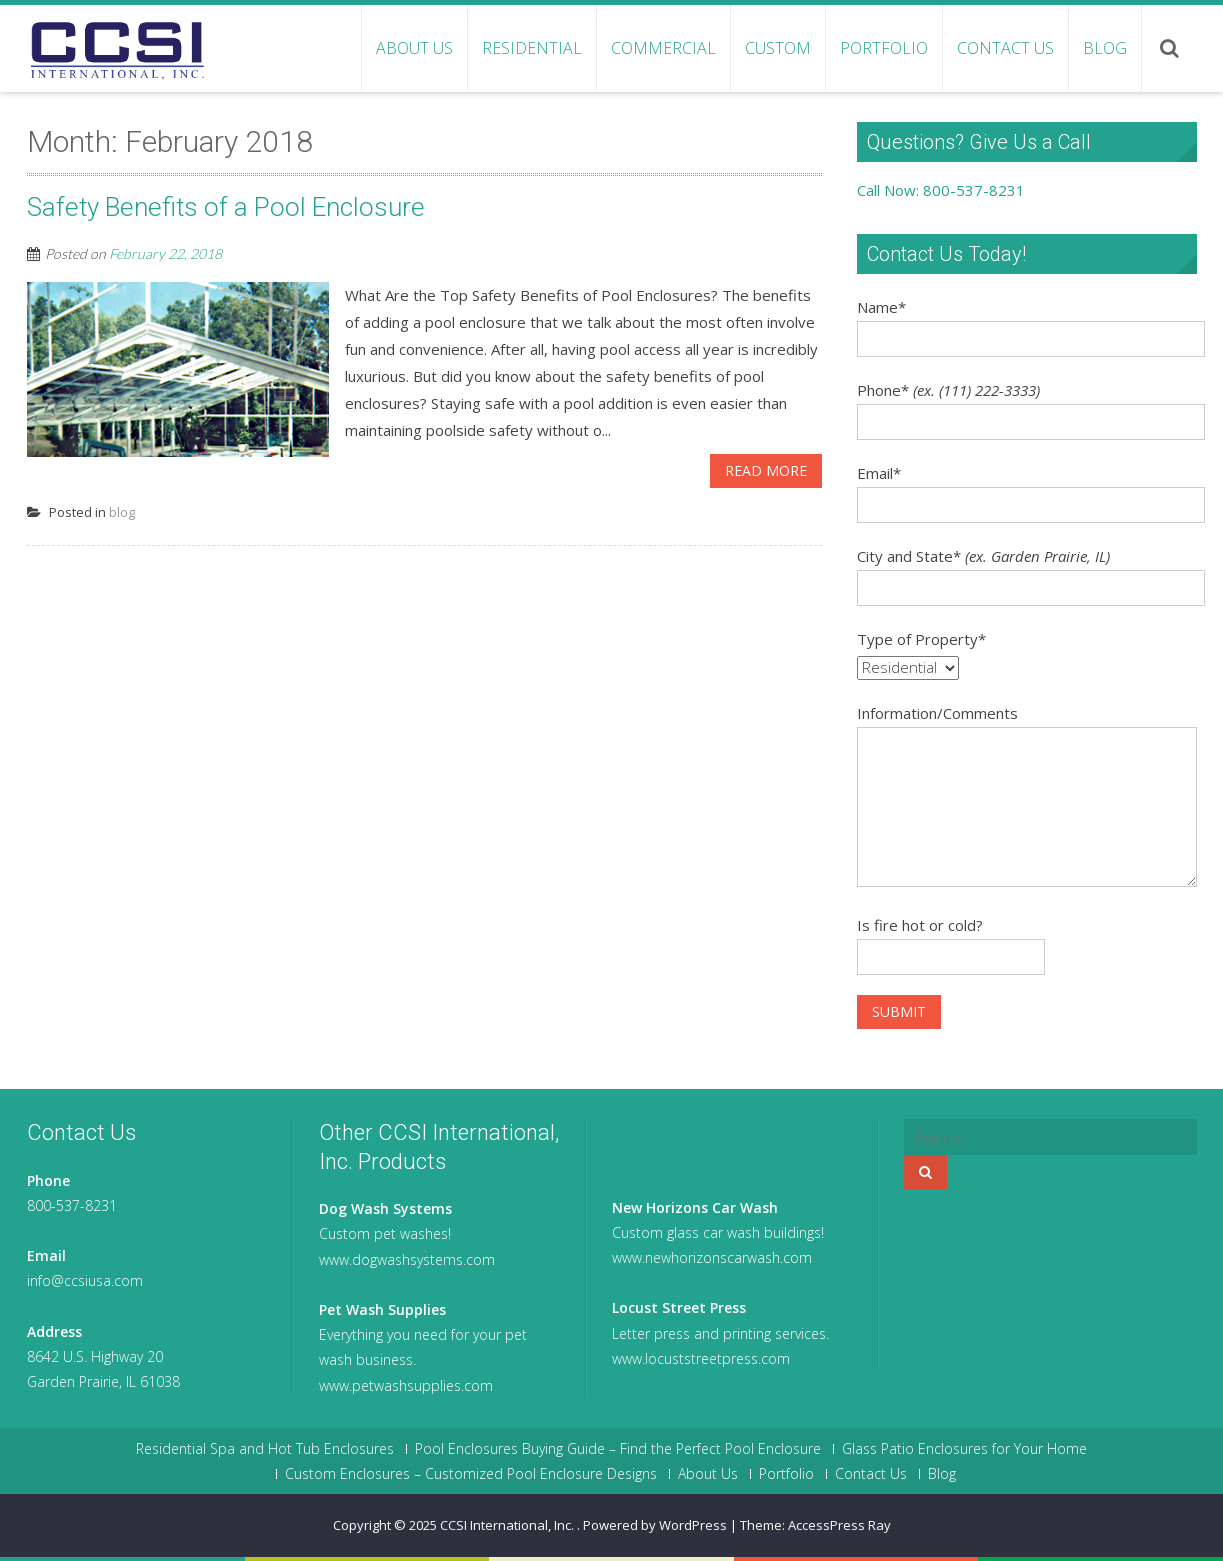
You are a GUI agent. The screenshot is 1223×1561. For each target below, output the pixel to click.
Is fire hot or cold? (920, 925)
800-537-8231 (72, 1205)
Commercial (663, 48)
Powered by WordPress (655, 1525)
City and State (983, 556)
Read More (766, 470)
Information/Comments (937, 713)
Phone (948, 390)
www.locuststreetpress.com (701, 1358)
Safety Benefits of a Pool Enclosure (226, 207)
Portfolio (884, 48)
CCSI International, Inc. (508, 1525)
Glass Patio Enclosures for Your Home (964, 1449)
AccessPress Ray (839, 1525)
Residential (532, 48)
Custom (778, 48)
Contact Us (1005, 48)
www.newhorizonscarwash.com (712, 1257)
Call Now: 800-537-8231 (941, 190)
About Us (414, 48)
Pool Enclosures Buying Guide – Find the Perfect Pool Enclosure (618, 1449)
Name (881, 307)
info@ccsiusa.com (85, 1280)
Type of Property (921, 639)
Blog (1105, 48)
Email (879, 473)
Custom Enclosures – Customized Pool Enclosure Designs (471, 1474)
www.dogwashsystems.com (407, 1259)
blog (122, 512)
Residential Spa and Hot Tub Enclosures (265, 1449)
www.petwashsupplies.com (406, 1385)
